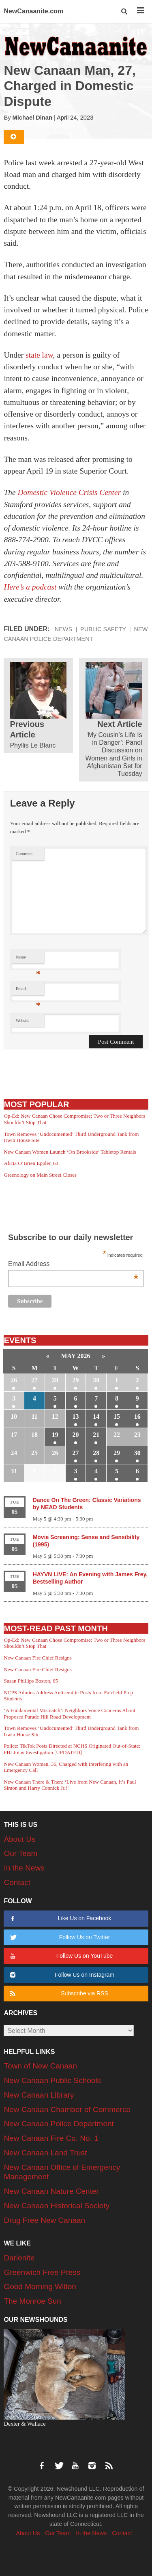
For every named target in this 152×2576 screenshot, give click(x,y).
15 (116, 1416)
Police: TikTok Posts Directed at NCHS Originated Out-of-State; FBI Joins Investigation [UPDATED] (72, 1749)
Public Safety (103, 629)
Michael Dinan (32, 117)
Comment (24, 853)
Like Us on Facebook (59, 1918)
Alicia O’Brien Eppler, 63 (31, 1163)
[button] (124, 11)
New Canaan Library (39, 2095)
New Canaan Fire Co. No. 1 (51, 2138)
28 (55, 1380)
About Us (19, 1839)
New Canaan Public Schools (52, 2080)
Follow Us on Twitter (59, 1937)
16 (137, 1416)
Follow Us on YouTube (60, 1956)
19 (55, 1434)
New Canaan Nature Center (51, 2191)
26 (14, 1380)
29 (76, 1380)
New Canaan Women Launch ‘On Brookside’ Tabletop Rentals (70, 1152)
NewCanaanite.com (33, 11)
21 (96, 1434)
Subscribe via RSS (58, 1993)
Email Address (73, 1264)
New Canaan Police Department (58, 2123)
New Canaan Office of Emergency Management (62, 2172)
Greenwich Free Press (42, 2272)
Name (28, 959)
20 (76, 1434)
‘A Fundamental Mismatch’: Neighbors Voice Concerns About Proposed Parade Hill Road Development (69, 1713)
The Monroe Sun (32, 2301)
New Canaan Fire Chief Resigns (38, 1658)
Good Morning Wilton (40, 2286)
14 (96, 1416)
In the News (24, 1868)
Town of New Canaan (40, 2066)
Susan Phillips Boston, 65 (31, 1681)
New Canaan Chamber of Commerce (67, 2109)
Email (28, 990)
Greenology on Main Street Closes (40, 1175)
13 (76, 1416)
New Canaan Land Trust (45, 2152)
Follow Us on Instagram (61, 1975)
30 (96, 1380)
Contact (17, 1882)
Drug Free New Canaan (44, 2220)
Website (23, 1020)
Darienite (19, 2258)
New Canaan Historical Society (56, 2205)
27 (34, 1380)
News (64, 629)
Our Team (20, 1853)
